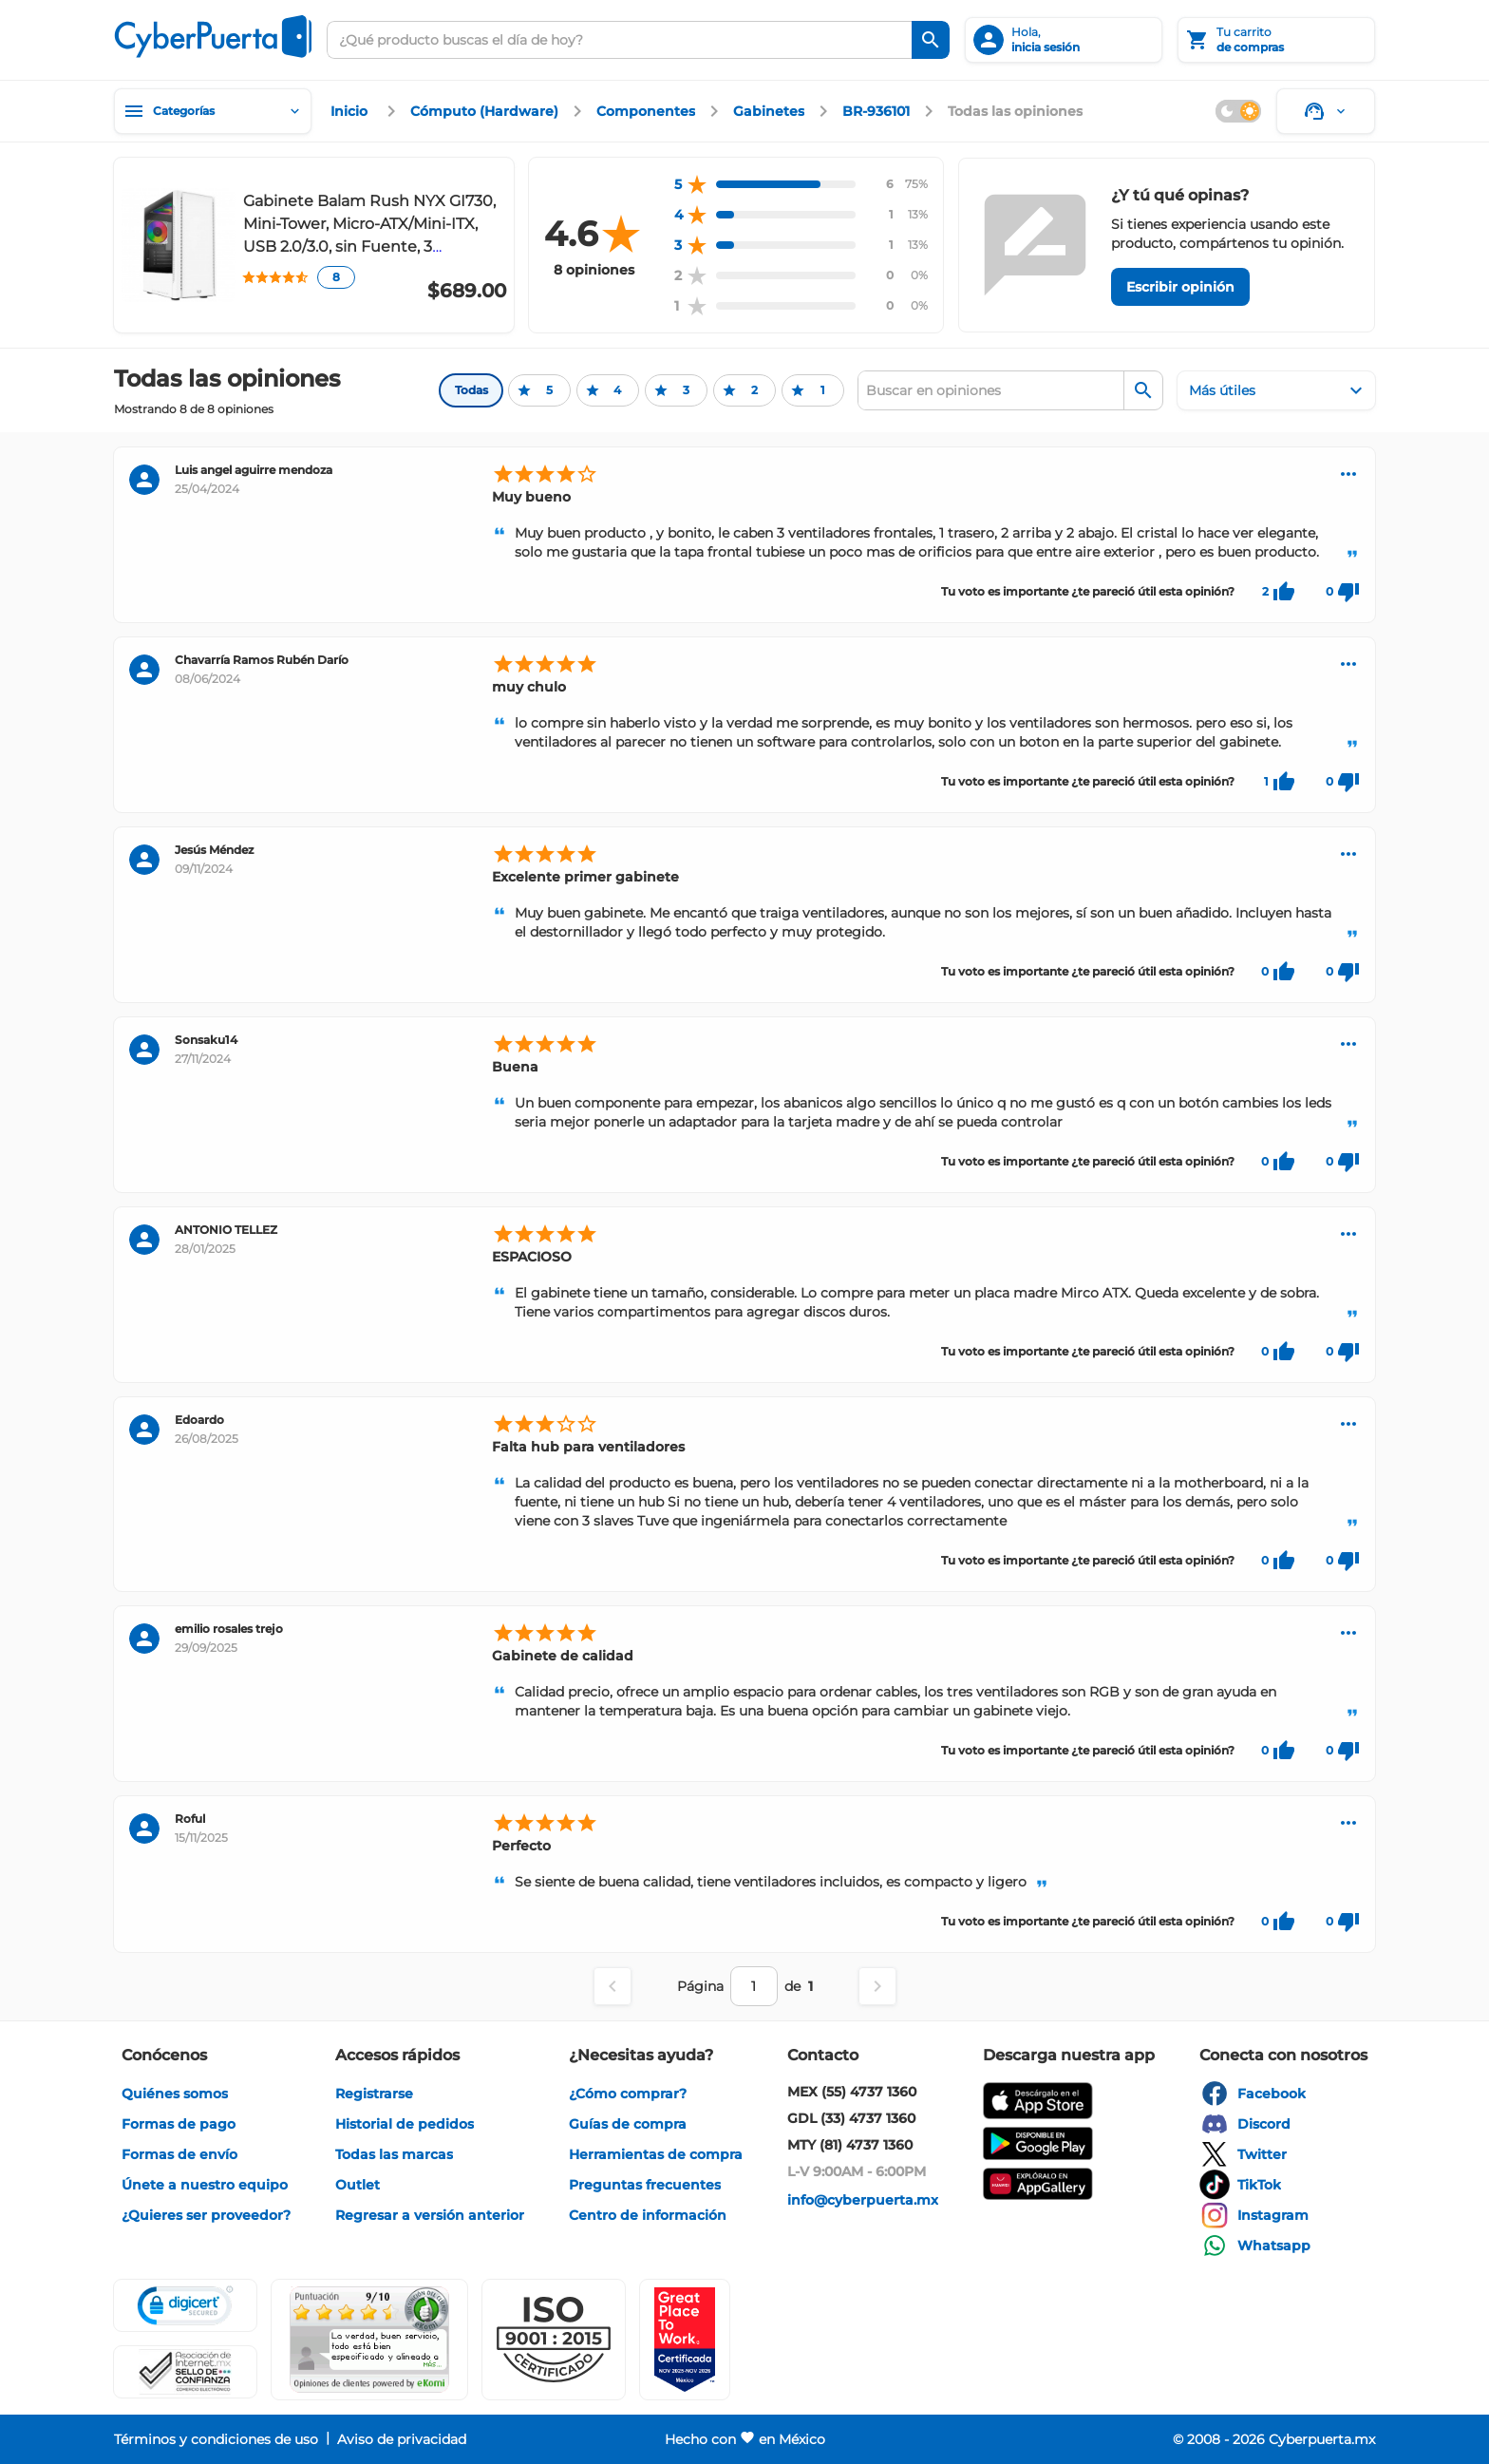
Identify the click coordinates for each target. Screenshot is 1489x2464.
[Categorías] (212, 111)
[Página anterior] (612, 1986)
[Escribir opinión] (1180, 287)
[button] (553, 2339)
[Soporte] (1325, 111)
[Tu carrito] (1276, 40)
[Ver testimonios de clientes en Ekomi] (369, 2339)
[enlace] (351, 111)
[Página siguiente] (877, 1986)
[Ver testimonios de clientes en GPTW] (684, 2339)
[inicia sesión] (1063, 40)
